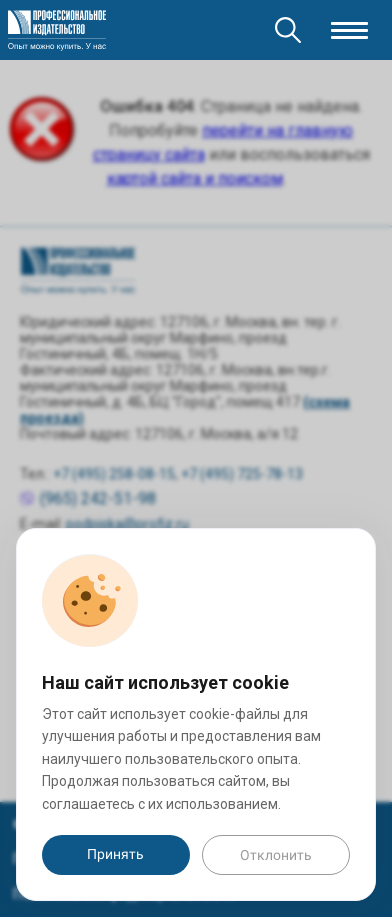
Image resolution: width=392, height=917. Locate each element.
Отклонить (276, 855)
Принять (115, 854)
